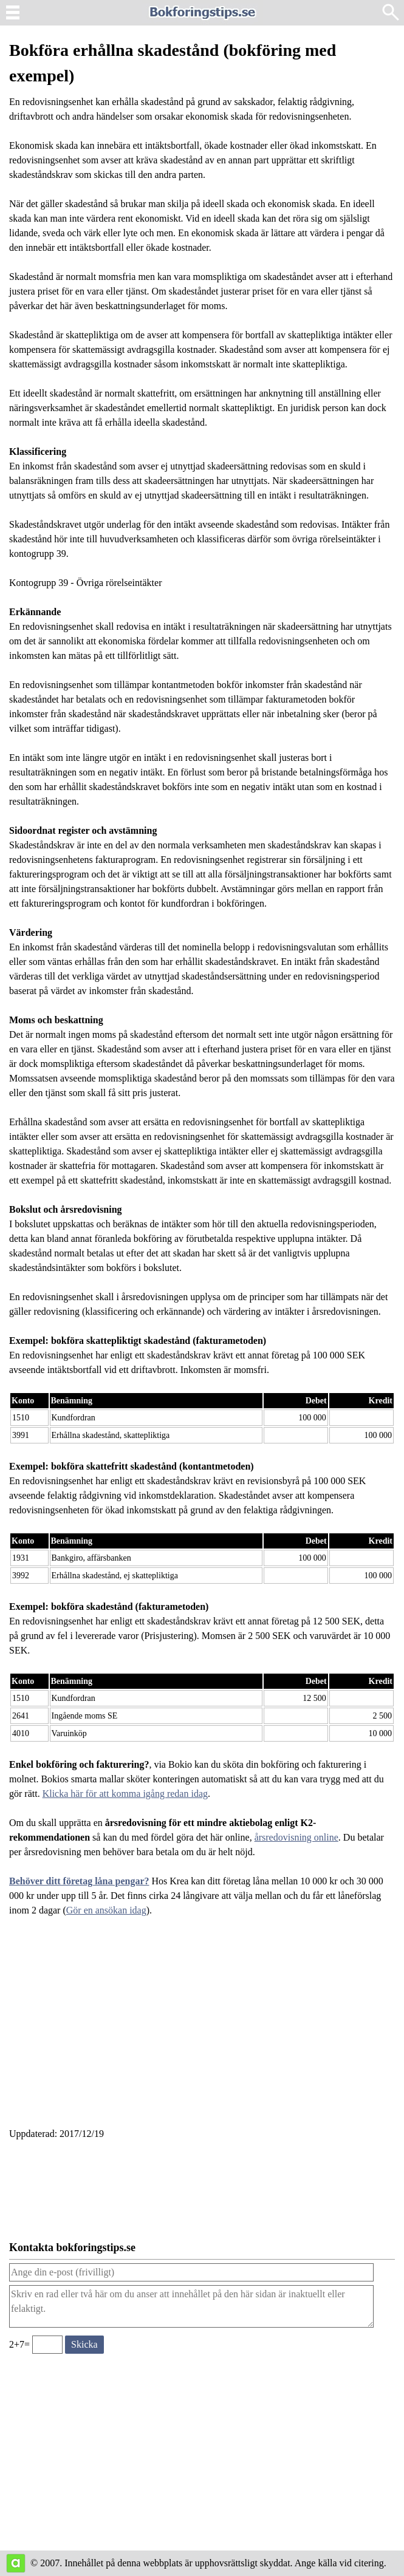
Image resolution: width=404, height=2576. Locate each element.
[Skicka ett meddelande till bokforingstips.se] (84, 2345)
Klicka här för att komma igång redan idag (125, 1793)
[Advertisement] (202, 2029)
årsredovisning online (296, 1837)
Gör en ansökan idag (106, 1910)
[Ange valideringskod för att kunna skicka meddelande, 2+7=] (47, 2345)
